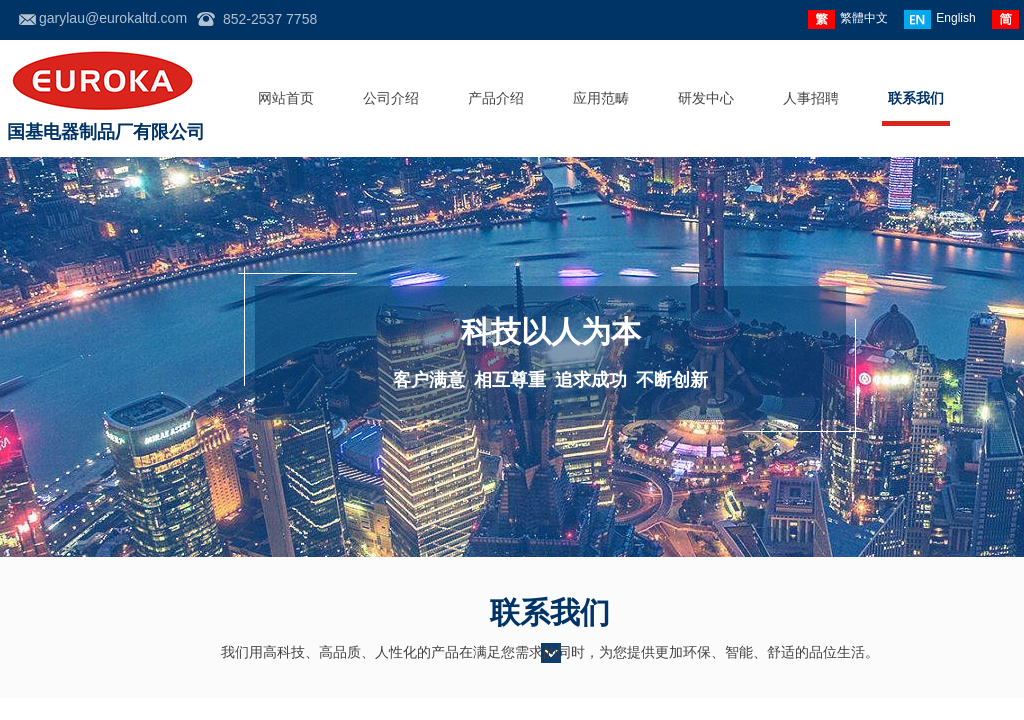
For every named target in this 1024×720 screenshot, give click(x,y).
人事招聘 (811, 98)
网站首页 (286, 98)
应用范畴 (601, 98)
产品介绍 (496, 98)
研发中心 (706, 98)
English (939, 19)
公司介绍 (391, 98)
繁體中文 (848, 19)
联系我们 (916, 98)
